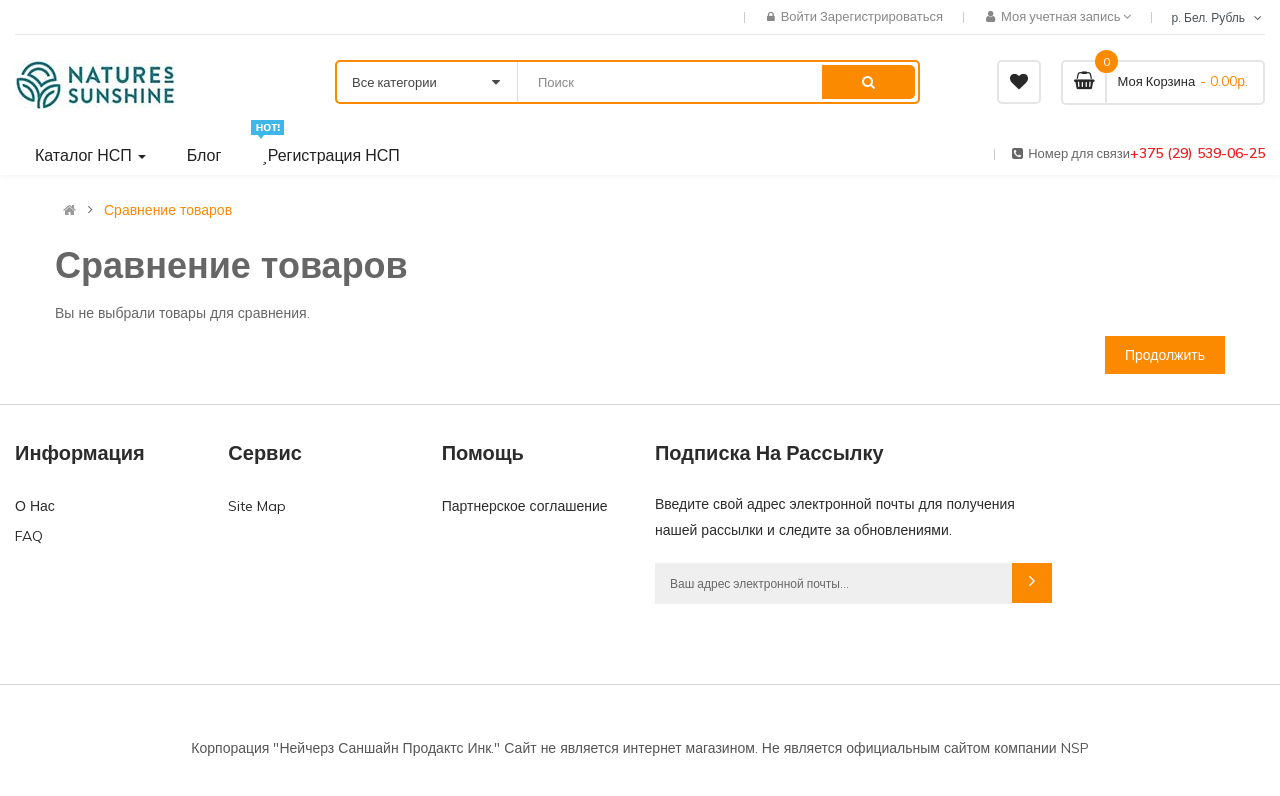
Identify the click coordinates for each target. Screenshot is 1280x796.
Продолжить (1165, 355)
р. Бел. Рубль (1218, 17)
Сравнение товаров (168, 210)
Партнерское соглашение (525, 506)
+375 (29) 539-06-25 (1197, 153)
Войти (800, 16)
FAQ (29, 536)
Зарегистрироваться (881, 16)
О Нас (35, 506)
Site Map (257, 506)
